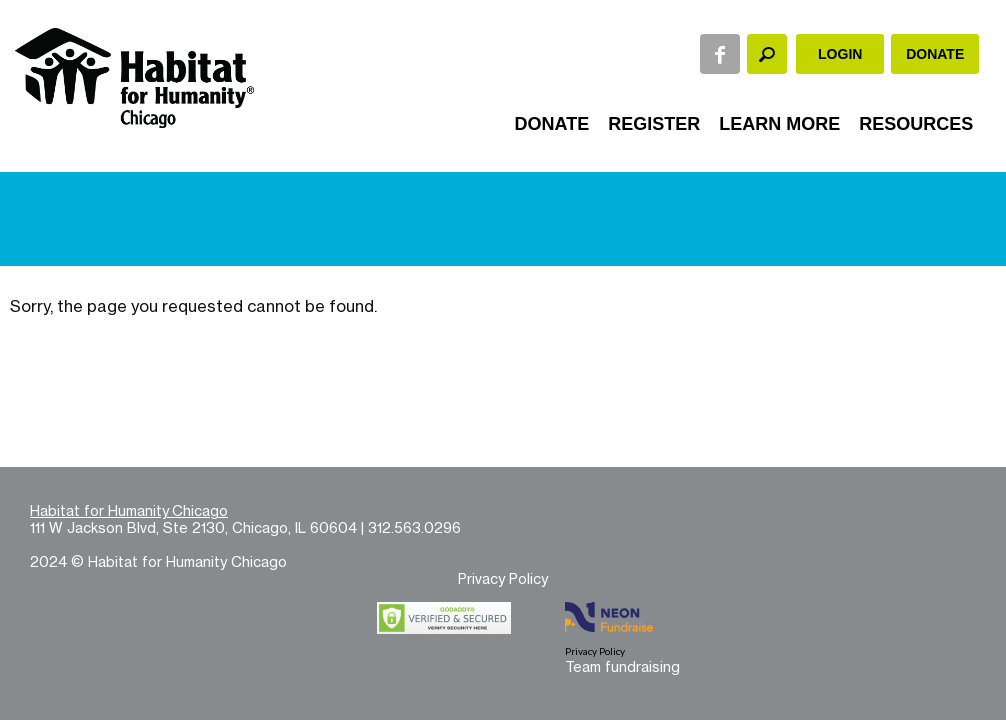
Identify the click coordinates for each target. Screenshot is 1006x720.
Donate (935, 54)
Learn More (779, 124)
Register (654, 124)
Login (840, 54)
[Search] (767, 54)
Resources (916, 124)
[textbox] (767, 54)
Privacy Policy (503, 578)
